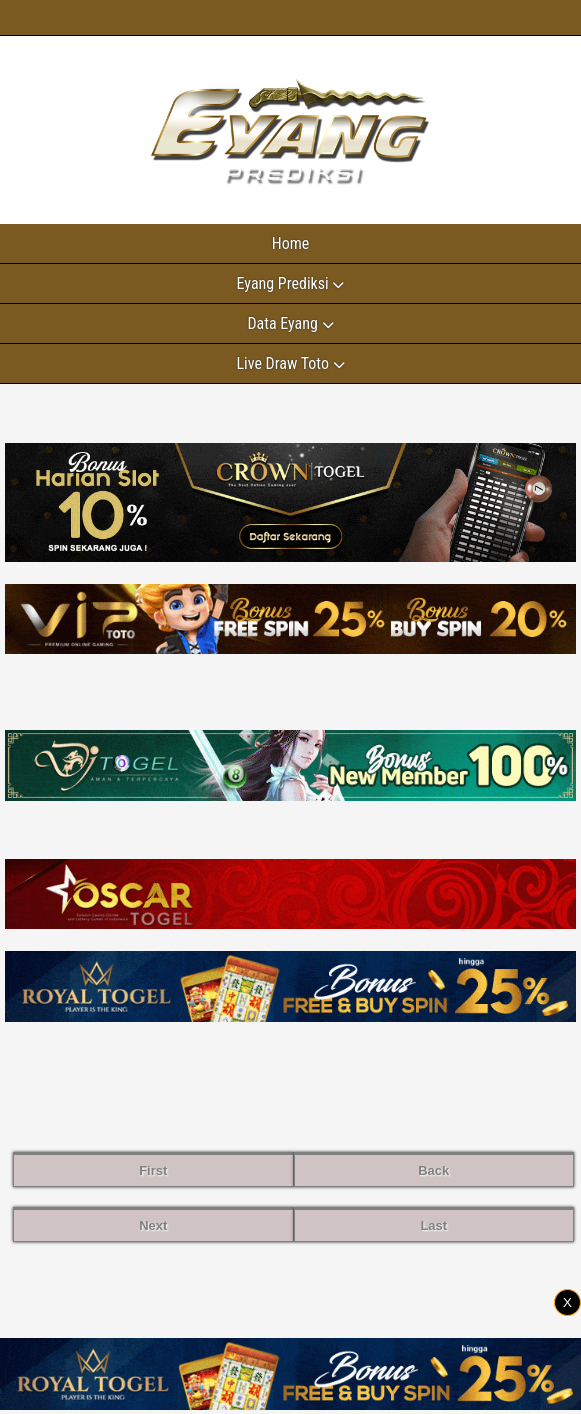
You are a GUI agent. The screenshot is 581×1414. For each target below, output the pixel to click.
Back (433, 1170)
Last (433, 1225)
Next (153, 1225)
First (153, 1170)
